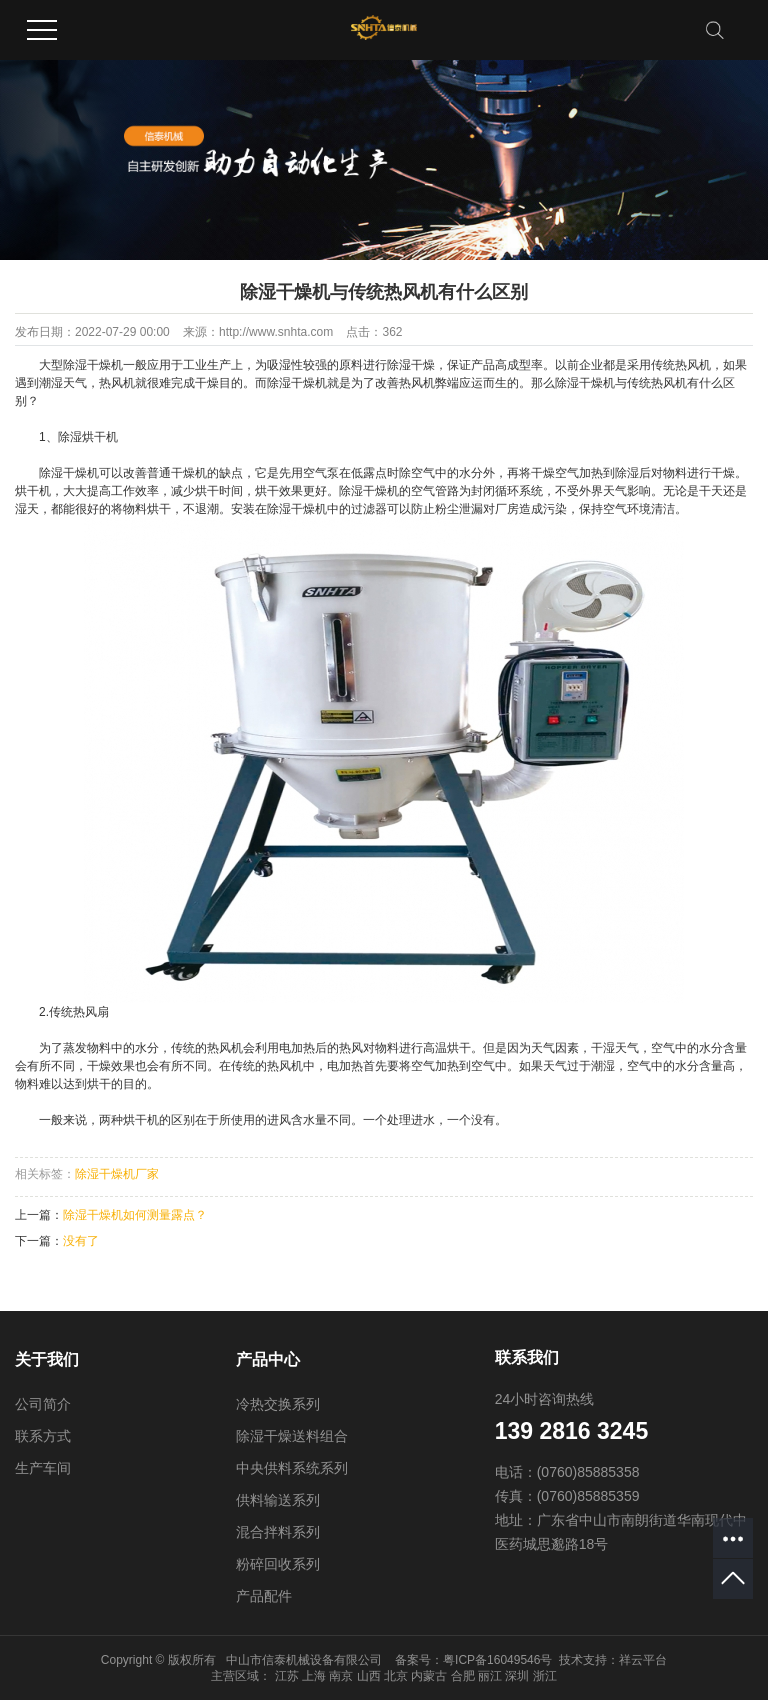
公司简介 (43, 1404)
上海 (314, 1676)
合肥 (463, 1676)
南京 (341, 1676)
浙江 (545, 1676)
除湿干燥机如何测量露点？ (135, 1215)
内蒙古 (429, 1676)
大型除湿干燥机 (81, 365)
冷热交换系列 (278, 1404)
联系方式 (43, 1436)
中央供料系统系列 (292, 1468)
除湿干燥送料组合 (292, 1436)
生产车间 (43, 1468)
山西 (369, 1676)
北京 (396, 1676)
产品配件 (264, 1596)
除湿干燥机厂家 (117, 1174)
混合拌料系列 (278, 1532)
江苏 (287, 1676)
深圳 (517, 1676)
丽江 (490, 1676)
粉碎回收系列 (278, 1564)
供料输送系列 (278, 1500)
